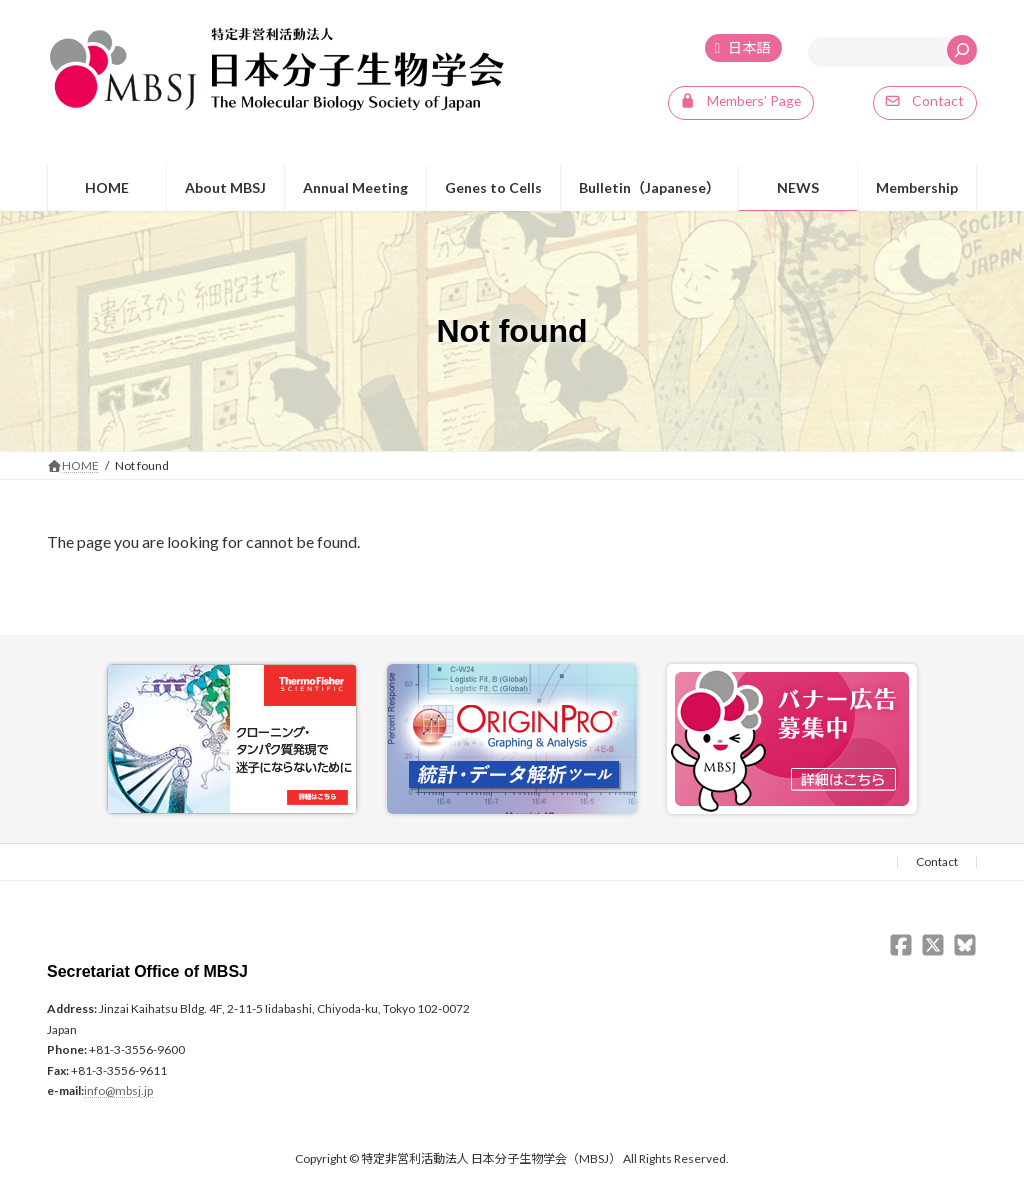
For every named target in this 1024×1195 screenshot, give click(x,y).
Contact (937, 862)
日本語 (749, 48)
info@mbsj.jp (118, 1091)
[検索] (962, 50)
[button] (740, 104)
